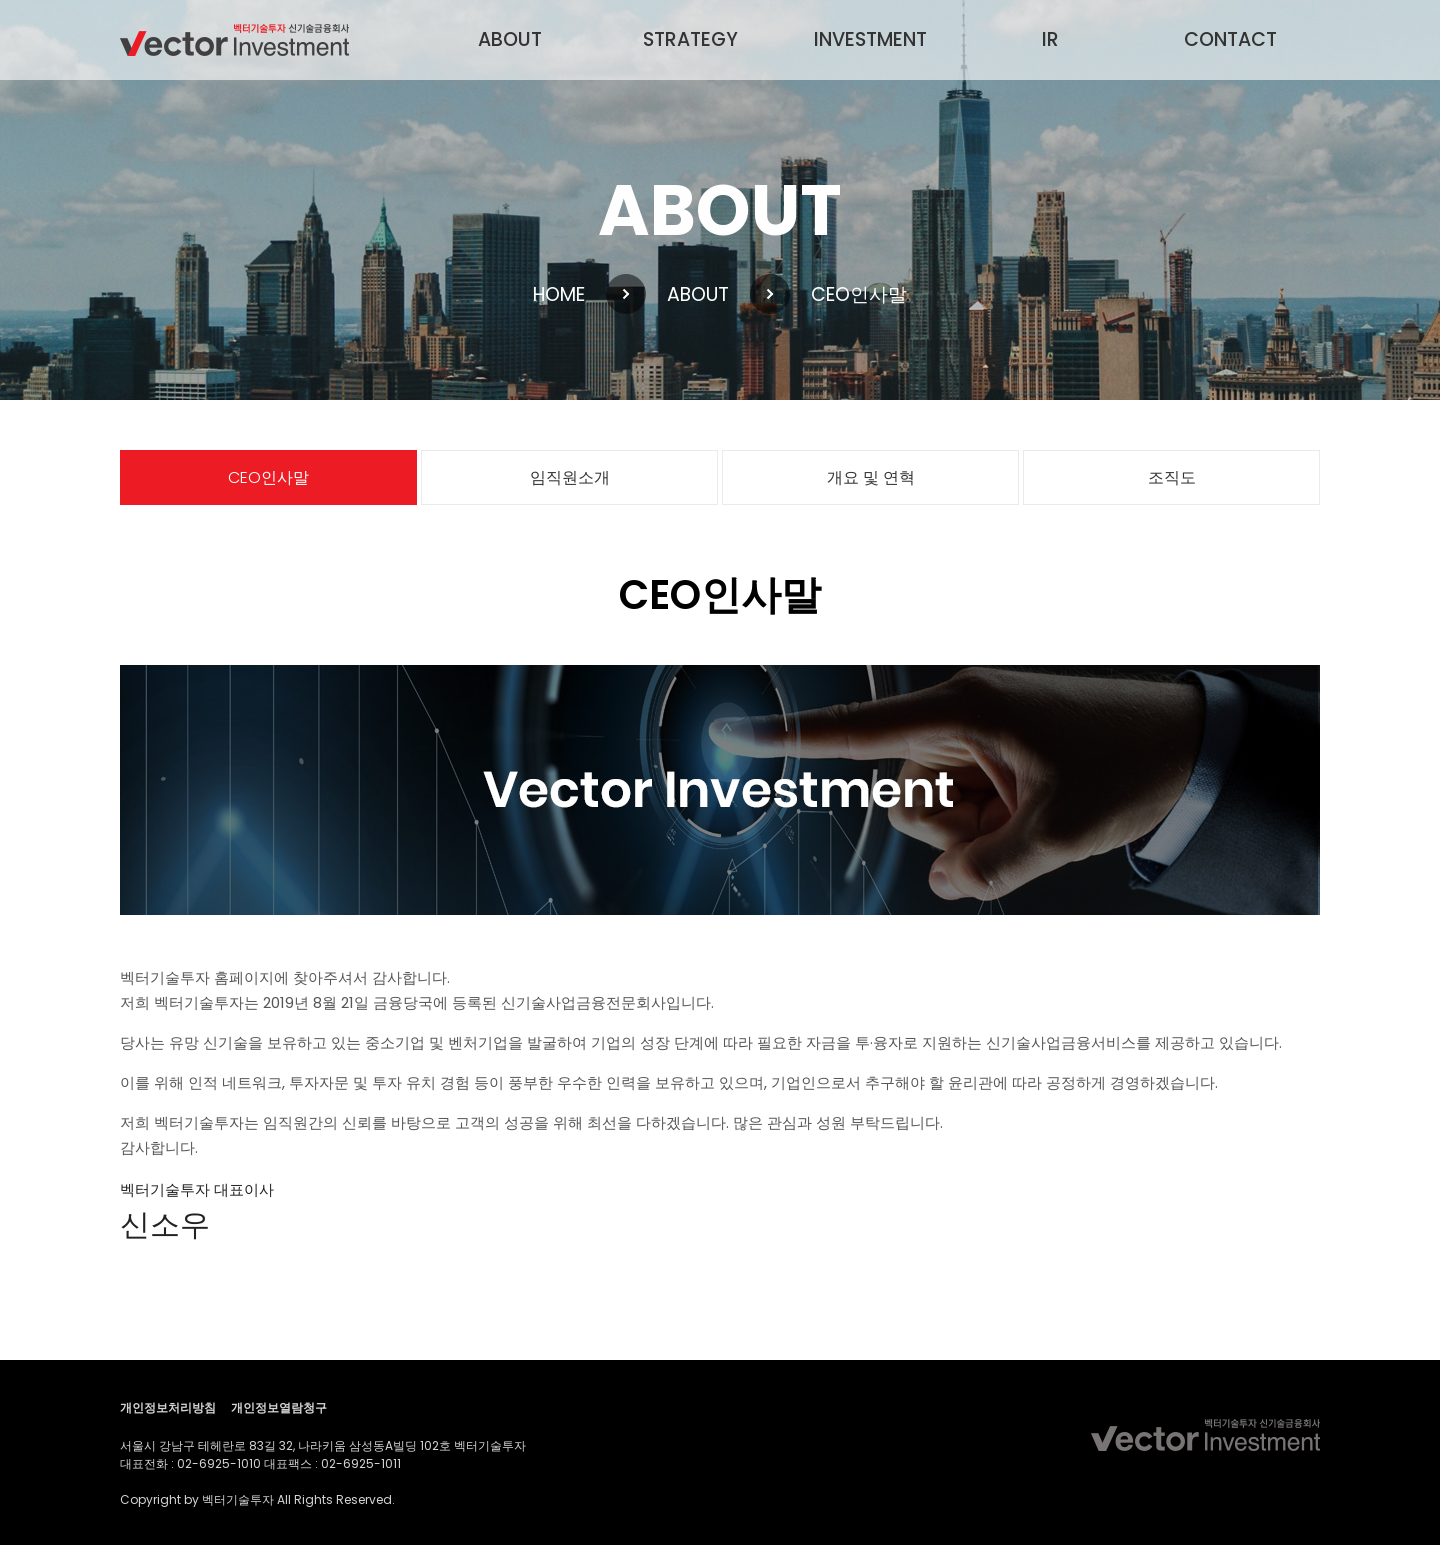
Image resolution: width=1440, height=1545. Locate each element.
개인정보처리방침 (168, 1407)
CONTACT (1230, 39)
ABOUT (510, 39)
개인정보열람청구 (279, 1407)
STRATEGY (690, 39)
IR (1050, 39)
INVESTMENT (870, 39)
